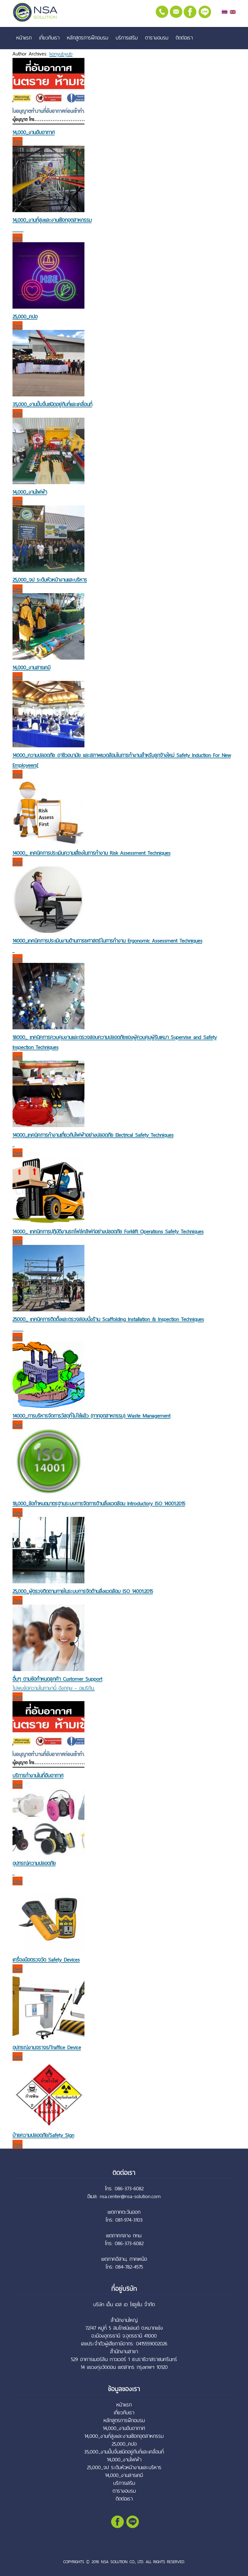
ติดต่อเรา (184, 37)
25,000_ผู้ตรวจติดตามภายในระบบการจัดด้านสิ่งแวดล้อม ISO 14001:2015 (83, 1591)
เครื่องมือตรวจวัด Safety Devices (46, 1959)
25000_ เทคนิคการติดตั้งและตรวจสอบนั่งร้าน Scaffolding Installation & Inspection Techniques (108, 1319)
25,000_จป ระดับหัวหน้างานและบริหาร (50, 579)
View (18, 141)
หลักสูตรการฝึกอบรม (87, 37)
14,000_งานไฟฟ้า (30, 492)
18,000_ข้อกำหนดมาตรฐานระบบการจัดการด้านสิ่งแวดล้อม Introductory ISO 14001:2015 (99, 1503)
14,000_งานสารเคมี (31, 667)
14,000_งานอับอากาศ (34, 132)
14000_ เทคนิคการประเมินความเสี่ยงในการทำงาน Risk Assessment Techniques (91, 853)
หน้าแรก (24, 37)
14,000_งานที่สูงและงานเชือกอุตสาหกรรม (52, 220)
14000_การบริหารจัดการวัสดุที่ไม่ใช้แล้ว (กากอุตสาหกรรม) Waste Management (91, 1415)
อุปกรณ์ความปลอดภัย (34, 1863)
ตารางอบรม (156, 37)
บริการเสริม (127, 37)
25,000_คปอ (25, 316)
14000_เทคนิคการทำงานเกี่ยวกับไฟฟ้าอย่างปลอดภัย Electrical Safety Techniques (93, 1135)
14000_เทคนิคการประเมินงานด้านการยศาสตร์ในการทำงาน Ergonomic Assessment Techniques (107, 940)
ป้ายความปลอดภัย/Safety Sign (43, 2135)
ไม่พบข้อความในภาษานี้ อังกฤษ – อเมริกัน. (54, 1688)
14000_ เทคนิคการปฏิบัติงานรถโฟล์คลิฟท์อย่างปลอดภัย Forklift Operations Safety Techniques (108, 1231)
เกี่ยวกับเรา (49, 37)
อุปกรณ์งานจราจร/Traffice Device (47, 2047)
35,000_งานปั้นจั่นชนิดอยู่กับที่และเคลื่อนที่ (52, 404)
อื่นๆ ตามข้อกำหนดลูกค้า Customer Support (57, 1679)
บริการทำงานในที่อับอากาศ (38, 1775)
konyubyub (61, 53)
